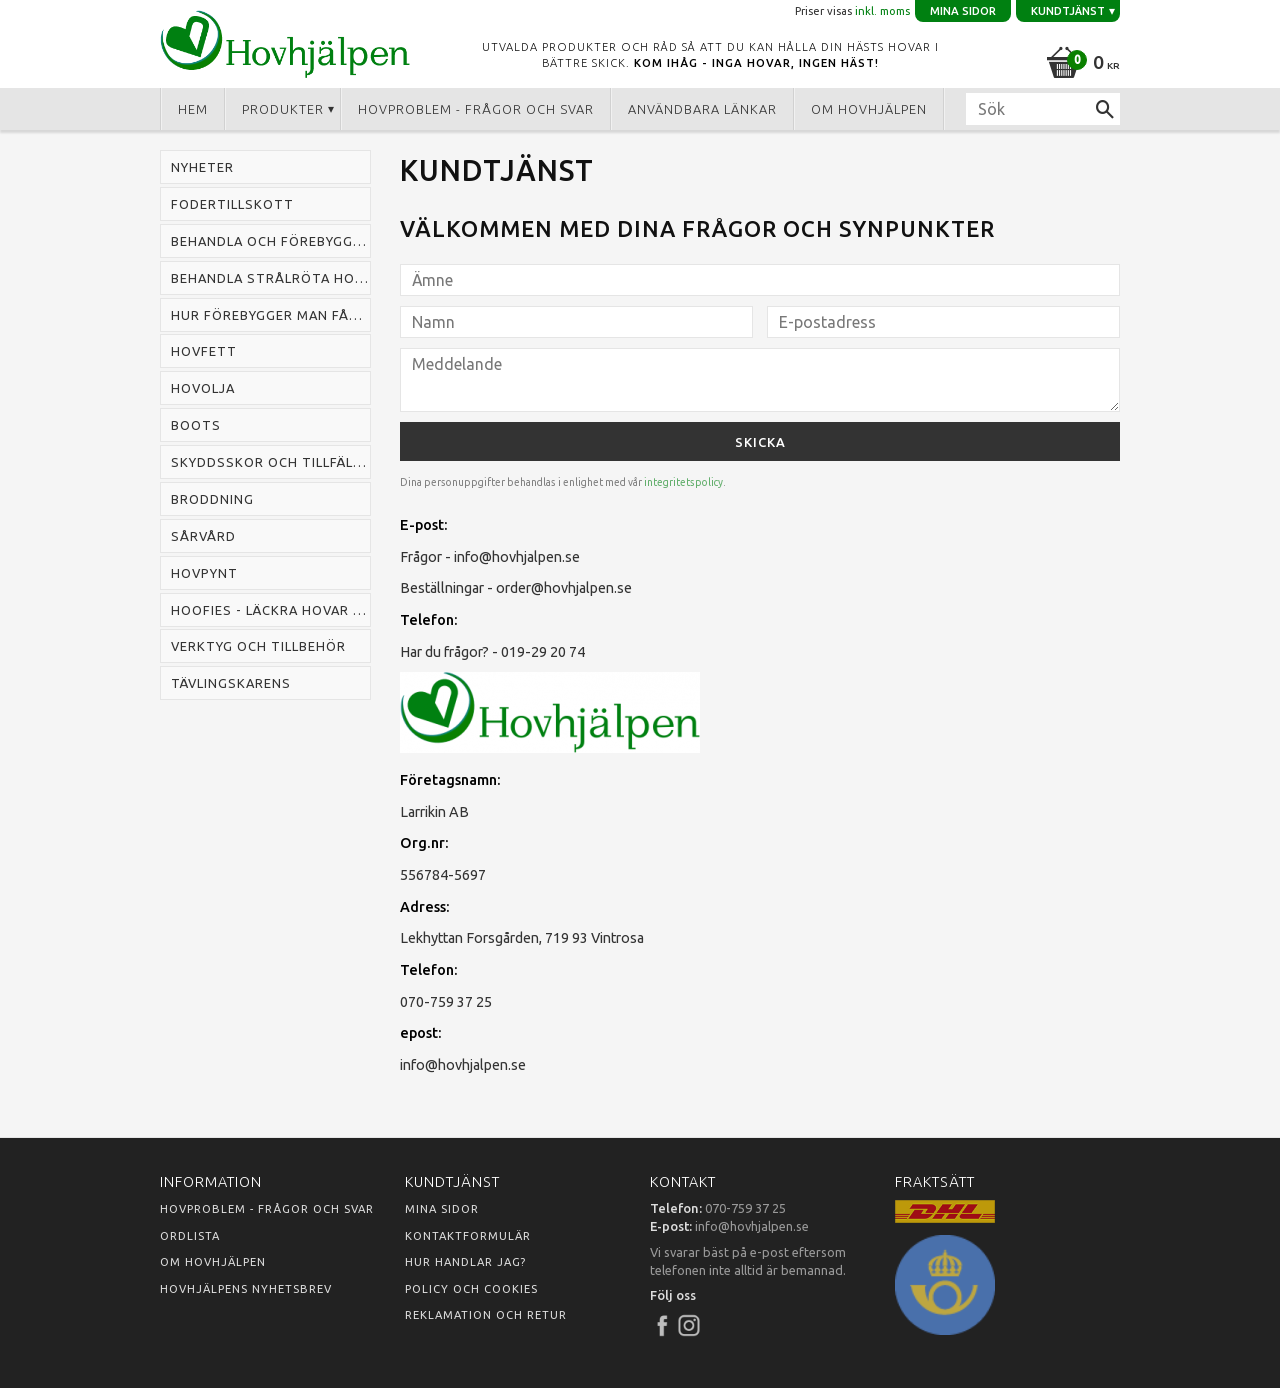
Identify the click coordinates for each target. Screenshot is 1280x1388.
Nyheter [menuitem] (202, 167)
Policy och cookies (471, 1289)
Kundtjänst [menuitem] (1068, 11)
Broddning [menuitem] (212, 499)
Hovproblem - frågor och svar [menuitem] (476, 109)
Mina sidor (442, 1209)
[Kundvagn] (1079, 59)
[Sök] (1105, 109)
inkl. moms (882, 11)
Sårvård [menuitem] (203, 536)
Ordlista (190, 1236)
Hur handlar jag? (465, 1262)
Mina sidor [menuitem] (963, 11)
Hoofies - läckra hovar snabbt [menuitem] (271, 610)
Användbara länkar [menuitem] (702, 109)
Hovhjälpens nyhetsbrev (246, 1289)
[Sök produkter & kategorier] (1043, 109)
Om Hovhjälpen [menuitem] (869, 109)
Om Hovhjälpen (213, 1262)
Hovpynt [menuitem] (204, 573)
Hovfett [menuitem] (204, 351)
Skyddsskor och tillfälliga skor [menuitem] (271, 462)
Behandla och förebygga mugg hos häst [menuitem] (271, 241)
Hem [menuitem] (193, 109)
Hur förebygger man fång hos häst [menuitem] (271, 315)
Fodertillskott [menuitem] (232, 204)
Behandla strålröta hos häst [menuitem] (271, 278)
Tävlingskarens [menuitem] (231, 683)
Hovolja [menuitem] (203, 388)
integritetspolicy (683, 482)
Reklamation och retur (486, 1315)
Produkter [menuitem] (283, 109)
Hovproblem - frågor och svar (267, 1209)
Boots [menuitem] (196, 425)
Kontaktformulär (468, 1236)
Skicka (760, 442)
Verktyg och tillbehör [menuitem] (258, 646)
